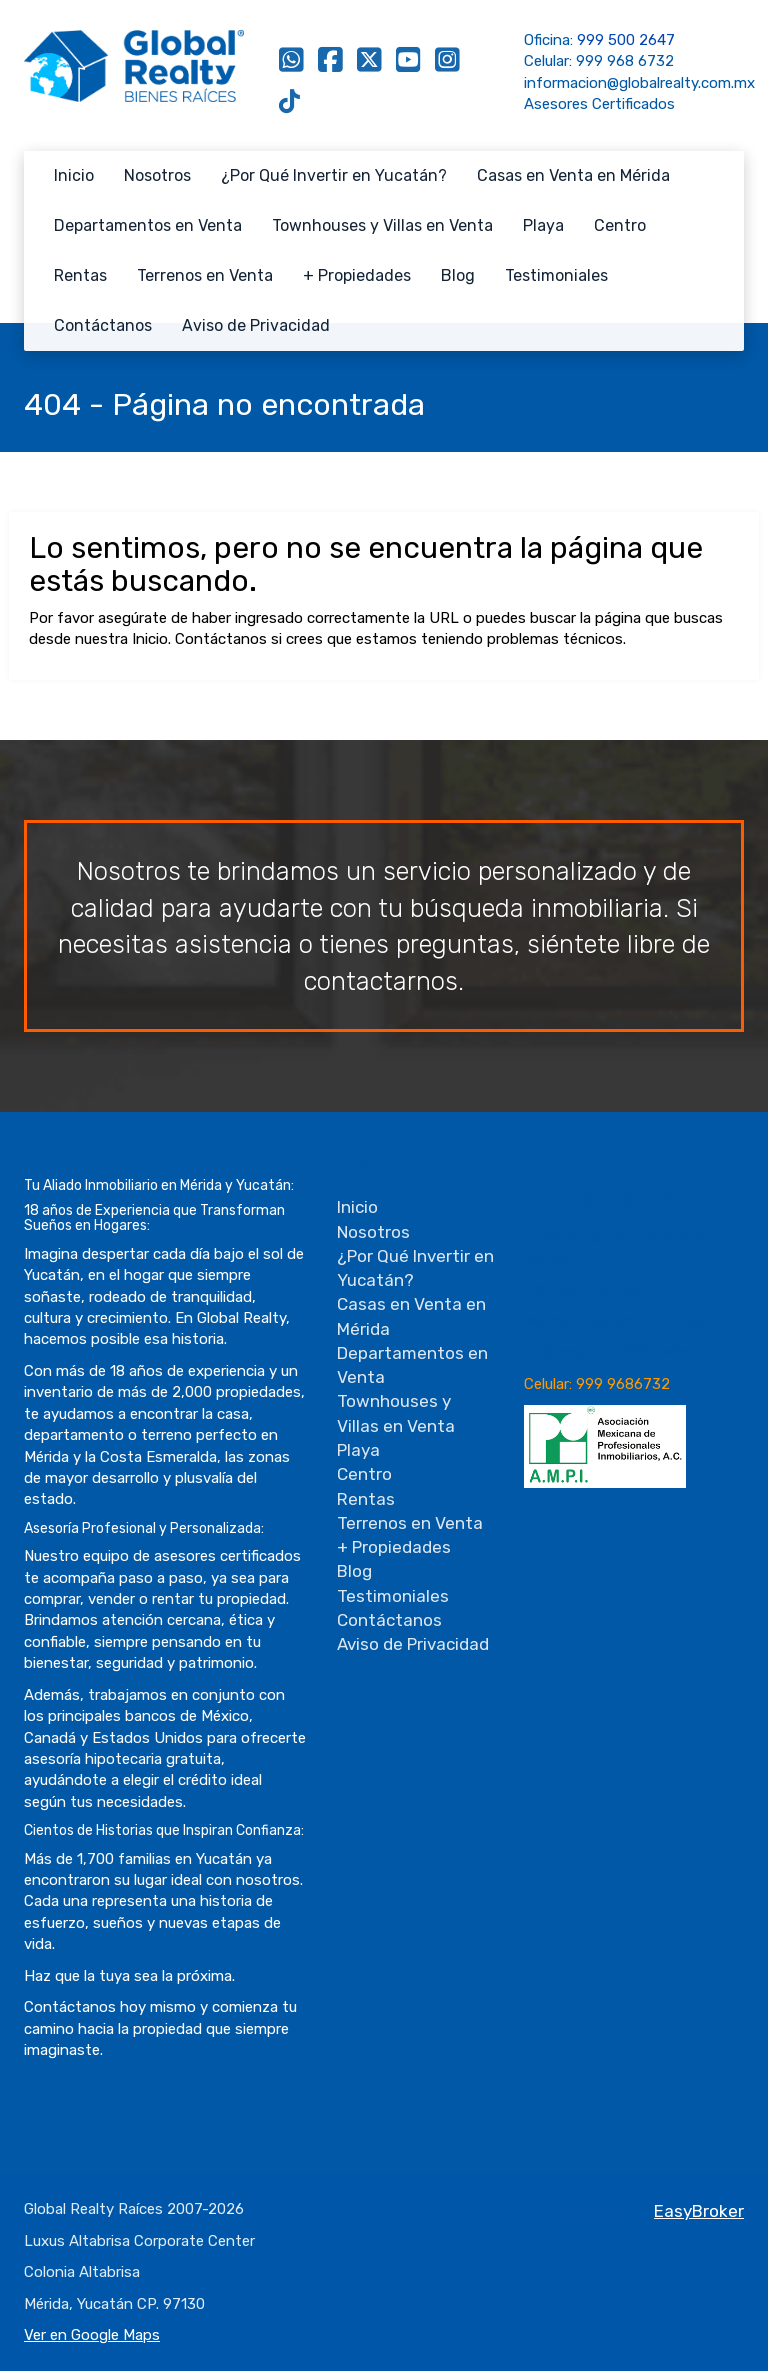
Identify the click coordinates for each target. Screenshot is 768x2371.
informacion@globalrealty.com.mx (639, 83)
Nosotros (157, 175)
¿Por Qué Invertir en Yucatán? (334, 175)
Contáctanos (103, 325)
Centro (620, 225)
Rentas (80, 275)
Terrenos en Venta (205, 275)
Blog (458, 275)
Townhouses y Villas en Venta (382, 225)
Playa (543, 225)
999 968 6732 (625, 61)
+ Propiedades (357, 275)
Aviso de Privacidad (256, 325)
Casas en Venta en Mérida (573, 175)
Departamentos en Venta (148, 225)
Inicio (74, 175)
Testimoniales (556, 275)
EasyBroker (699, 2211)
